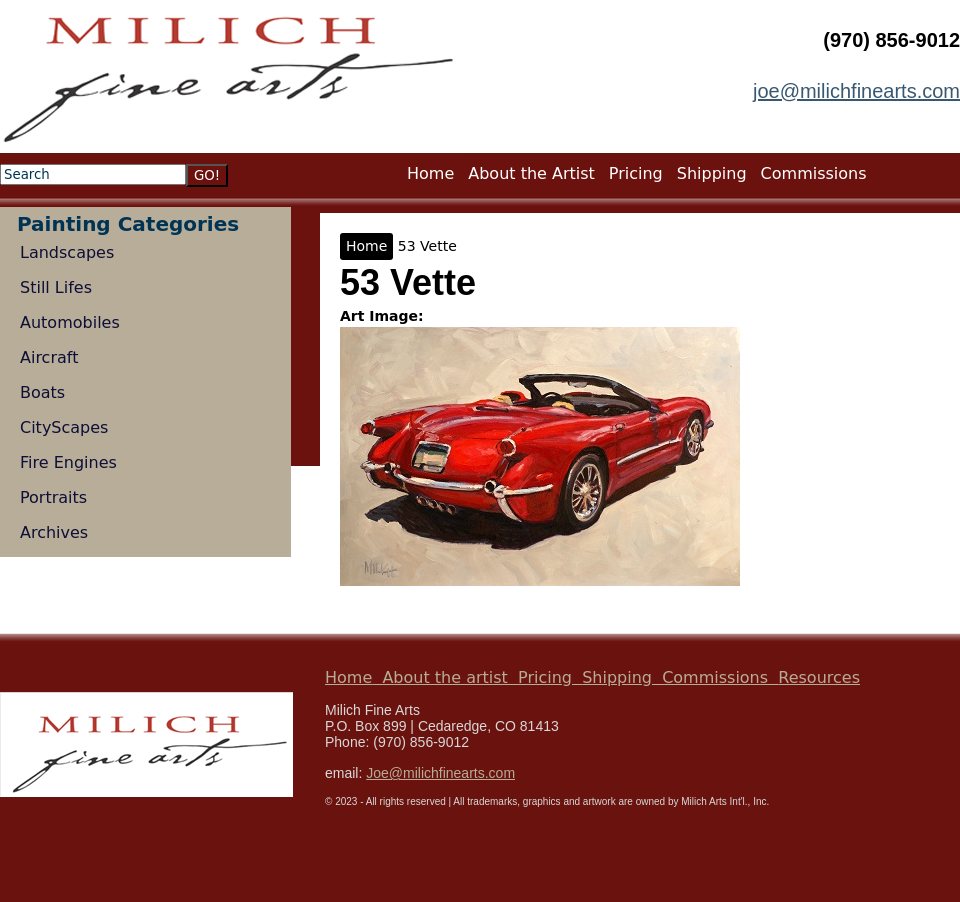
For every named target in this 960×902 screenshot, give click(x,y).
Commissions (814, 173)
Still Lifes (56, 287)
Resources (819, 677)
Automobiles (70, 322)
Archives (54, 532)
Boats (42, 392)
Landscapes (67, 252)
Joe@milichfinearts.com (440, 773)
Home (366, 246)
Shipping (712, 173)
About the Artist (531, 173)
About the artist (445, 677)
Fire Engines (68, 462)
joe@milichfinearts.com (856, 91)
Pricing (636, 173)
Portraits (53, 497)
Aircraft (49, 357)
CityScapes (64, 427)
